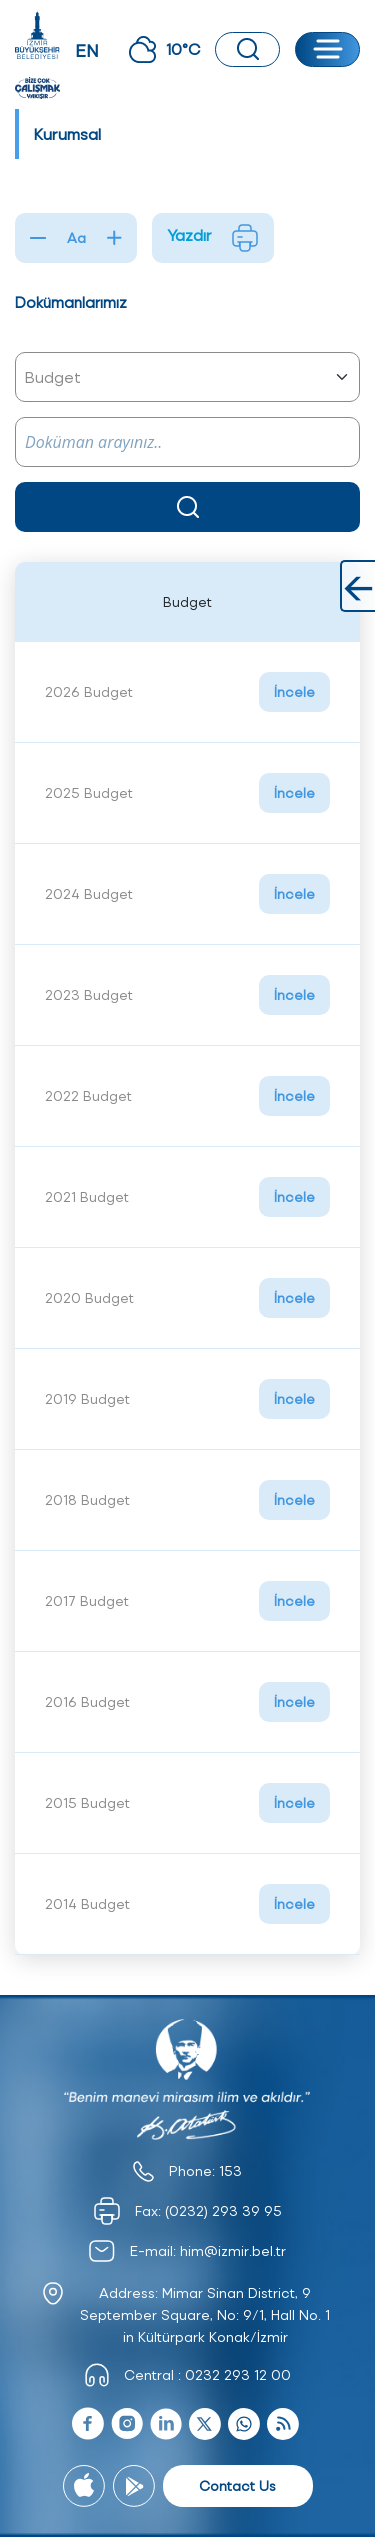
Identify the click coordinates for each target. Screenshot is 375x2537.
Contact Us (237, 2485)
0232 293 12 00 (238, 2374)
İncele (294, 691)
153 (230, 2170)
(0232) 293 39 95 (223, 2210)
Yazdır (213, 238)
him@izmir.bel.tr (233, 2250)
